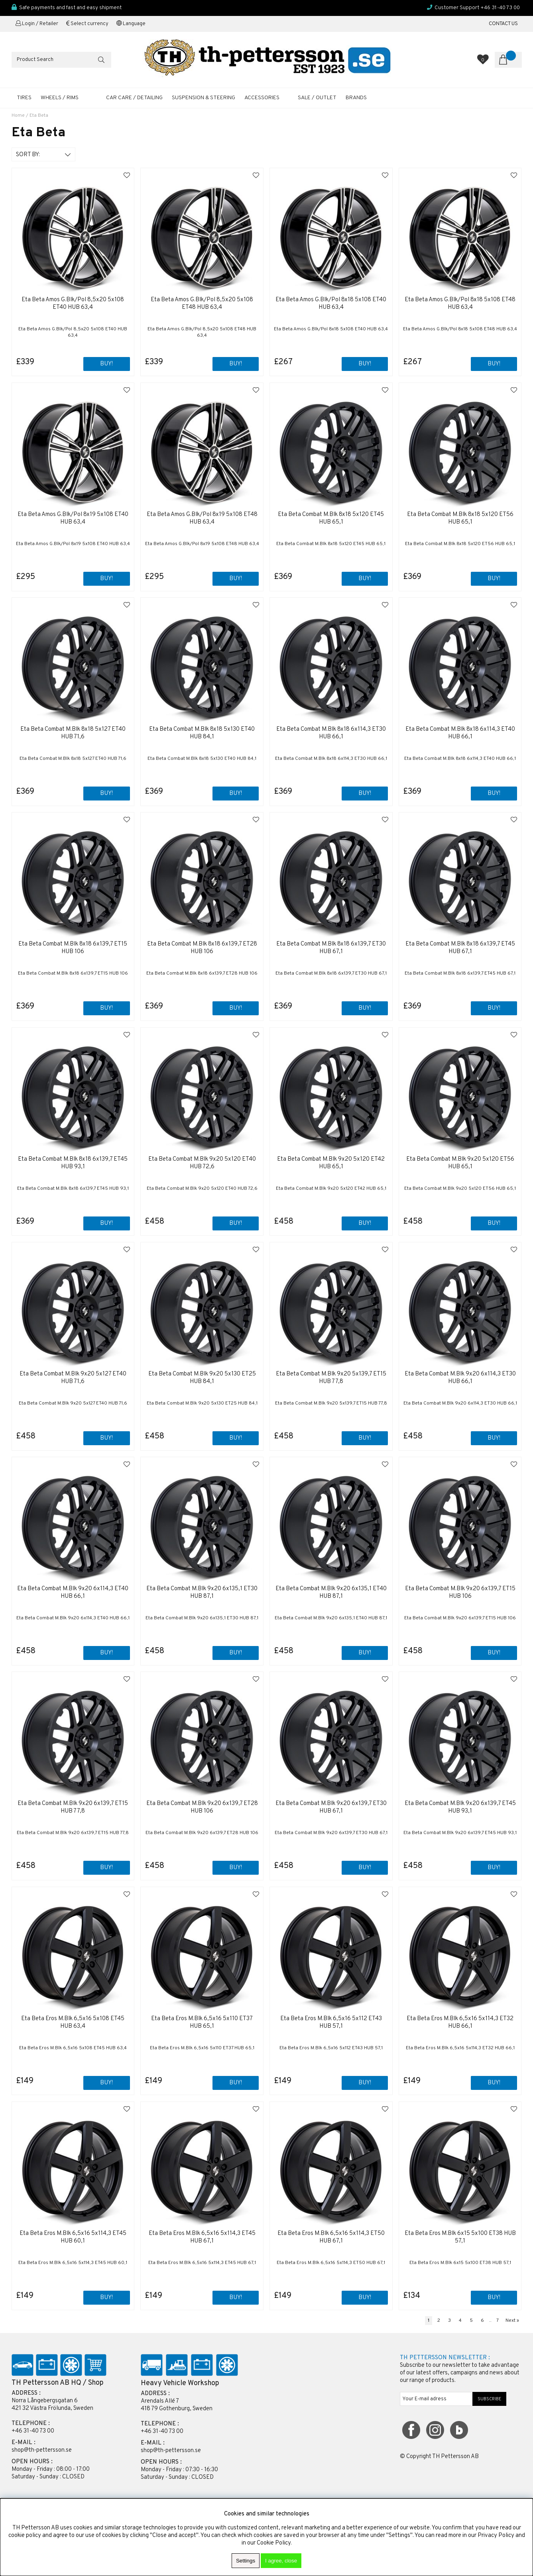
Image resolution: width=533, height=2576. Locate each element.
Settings (245, 2561)
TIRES (24, 97)
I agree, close (281, 2561)
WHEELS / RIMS (60, 97)
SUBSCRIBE (489, 2399)
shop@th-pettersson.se (42, 2450)
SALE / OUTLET (317, 97)
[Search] (61, 60)
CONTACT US (503, 24)
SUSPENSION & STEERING (203, 97)
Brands (356, 97)
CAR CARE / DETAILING (134, 97)
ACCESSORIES (261, 97)
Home (18, 115)
